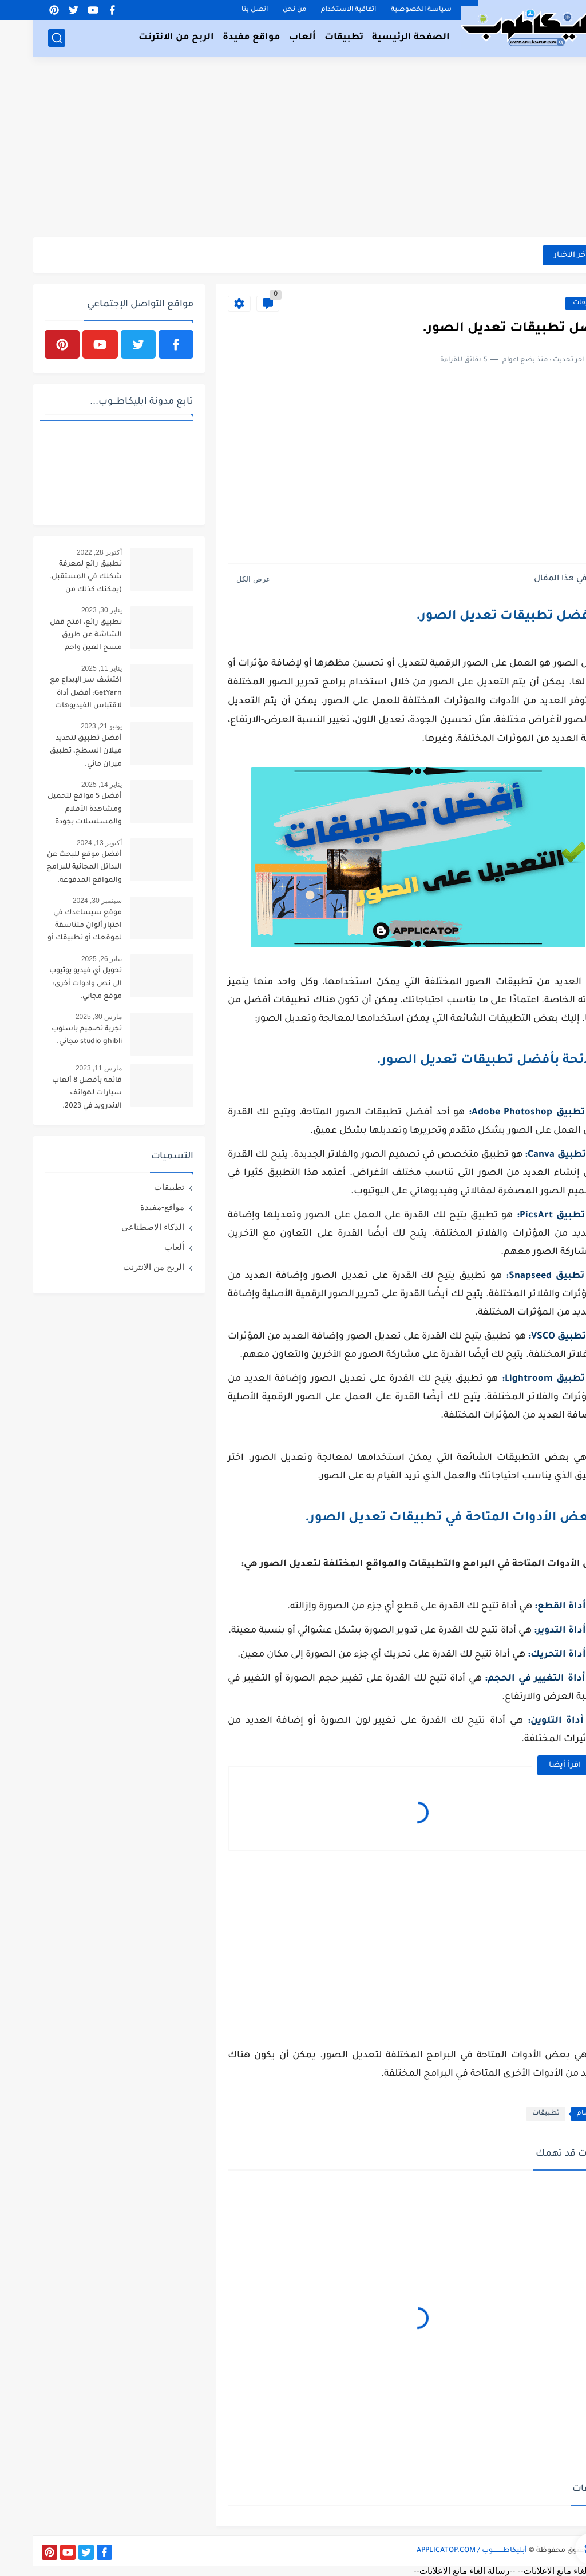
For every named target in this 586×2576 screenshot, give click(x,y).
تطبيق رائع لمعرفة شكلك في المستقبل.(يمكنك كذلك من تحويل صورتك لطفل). (52, 579)
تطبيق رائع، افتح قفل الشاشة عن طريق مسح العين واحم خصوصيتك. (53, 637)
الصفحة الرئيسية (378, 38)
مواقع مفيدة (218, 38)
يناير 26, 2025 (68, 959)
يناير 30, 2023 (68, 610)
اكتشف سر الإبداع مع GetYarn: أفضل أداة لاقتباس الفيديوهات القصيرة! (53, 695)
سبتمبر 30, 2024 (64, 901)
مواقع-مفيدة (129, 1207)
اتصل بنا (221, 10)
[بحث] (23, 38)
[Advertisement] (293, 149)
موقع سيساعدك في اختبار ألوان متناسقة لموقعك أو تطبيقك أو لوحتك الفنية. (51, 927)
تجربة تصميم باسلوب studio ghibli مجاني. (53, 1035)
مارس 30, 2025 (65, 1017)
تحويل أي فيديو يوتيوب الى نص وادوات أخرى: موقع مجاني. (52, 984)
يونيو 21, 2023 (68, 726)
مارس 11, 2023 (65, 1068)
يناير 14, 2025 (68, 785)
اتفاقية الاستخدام (315, 10)
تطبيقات (310, 38)
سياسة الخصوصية (388, 10)
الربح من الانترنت (143, 38)
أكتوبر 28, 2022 (66, 552)
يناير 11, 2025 (68, 668)
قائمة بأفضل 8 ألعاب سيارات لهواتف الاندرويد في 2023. (54, 1093)
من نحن (261, 10)
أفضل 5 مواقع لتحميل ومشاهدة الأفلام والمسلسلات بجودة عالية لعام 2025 (51, 811)
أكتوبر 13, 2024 (66, 843)
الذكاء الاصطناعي (119, 1227)
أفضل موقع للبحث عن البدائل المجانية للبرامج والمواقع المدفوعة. (51, 868)
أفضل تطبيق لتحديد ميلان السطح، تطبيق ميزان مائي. (53, 752)
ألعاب (269, 38)
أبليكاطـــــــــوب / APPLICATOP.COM (438, 2551)
